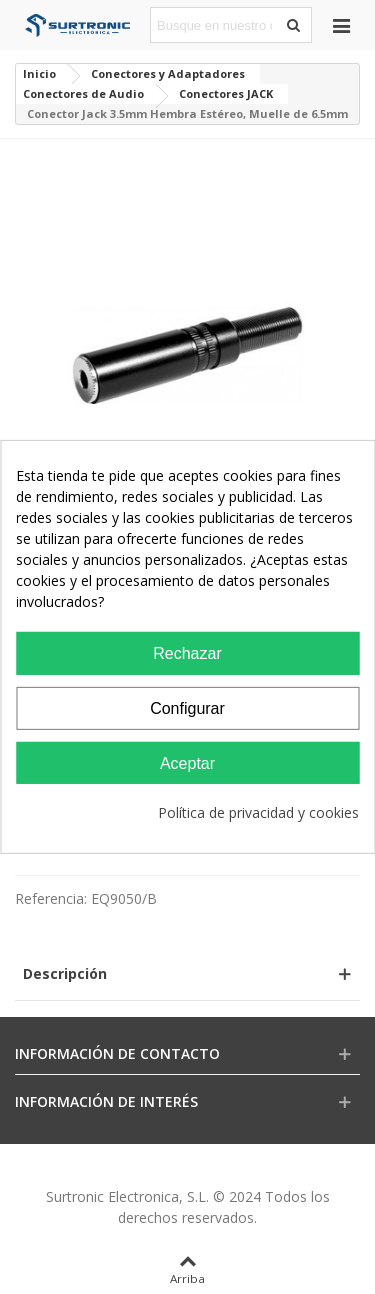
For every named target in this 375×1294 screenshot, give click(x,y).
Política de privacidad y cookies (258, 812)
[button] (187, 973)
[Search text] (214, 25)
